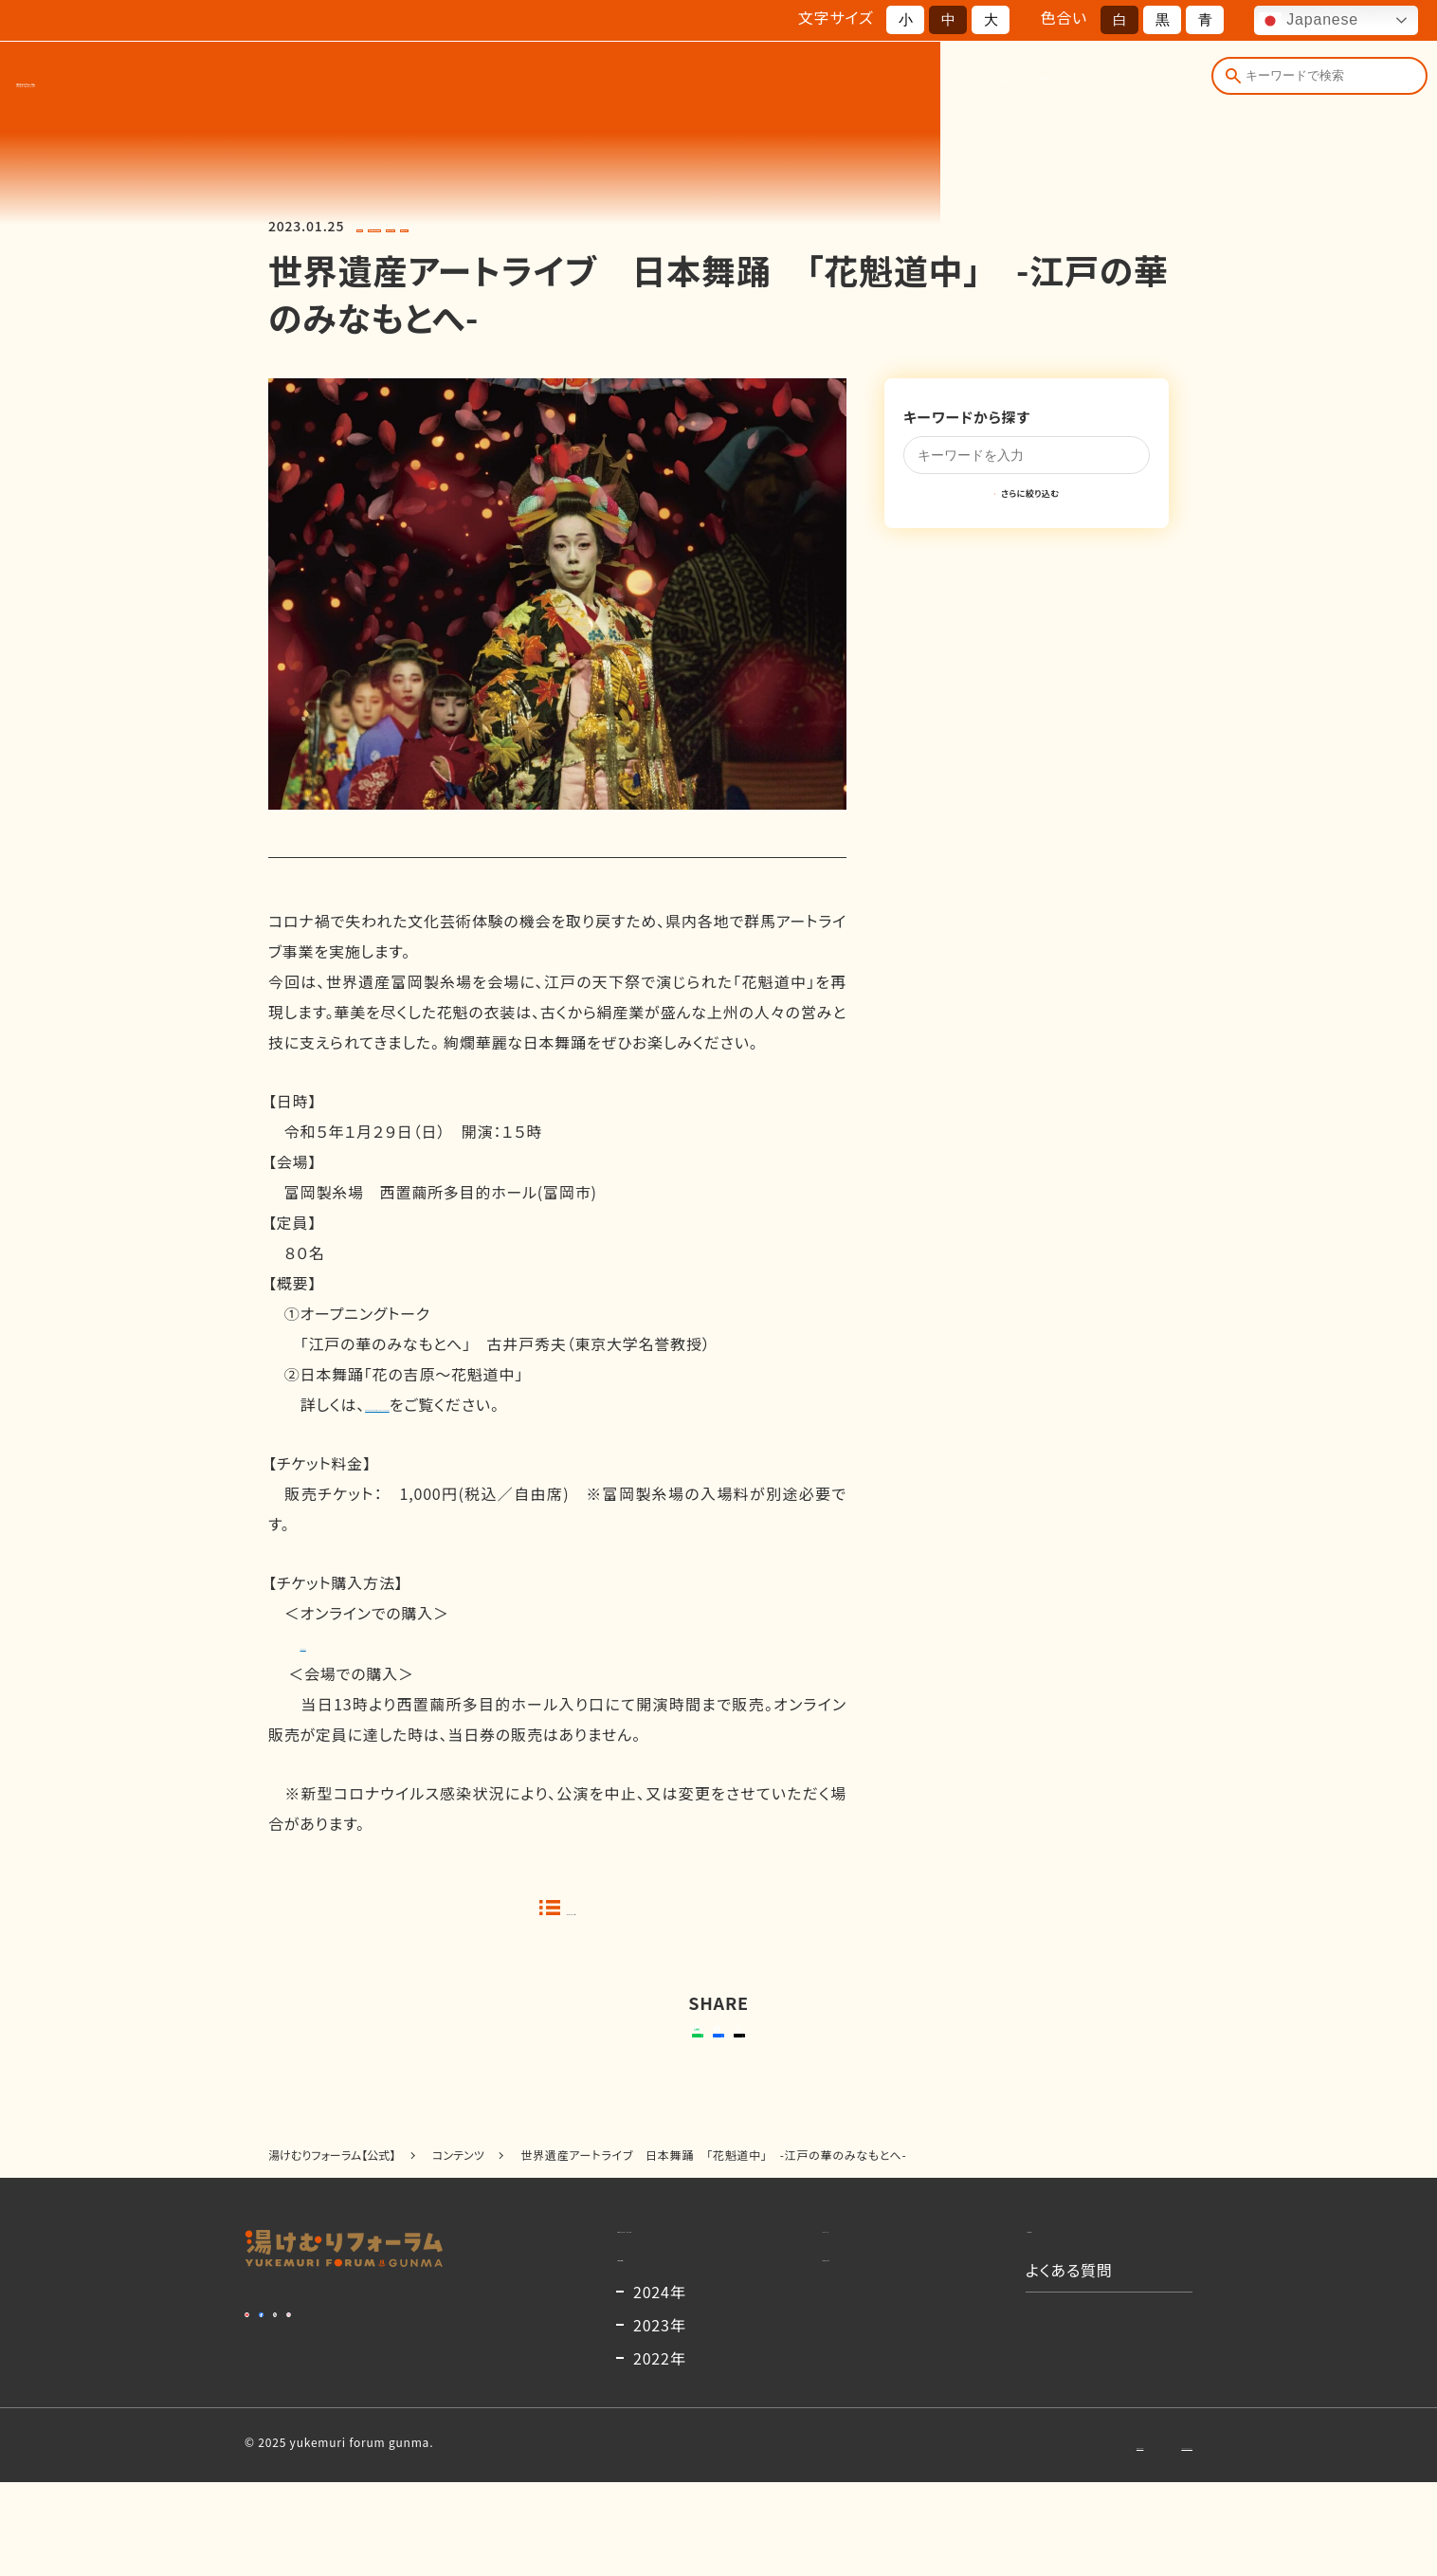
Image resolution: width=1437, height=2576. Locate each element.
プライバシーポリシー (1136, 2538)
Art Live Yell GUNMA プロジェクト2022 (504, 1404)
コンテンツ (1018, 83)
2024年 (659, 2385)
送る (576, 2056)
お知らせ (921, 83)
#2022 (380, 226)
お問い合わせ (1006, 2538)
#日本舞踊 (654, 226)
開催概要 (717, 83)
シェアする (715, 2056)
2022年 (659, 2451)
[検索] (1228, 83)
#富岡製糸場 (575, 226)
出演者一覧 (820, 83)
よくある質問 (1131, 83)
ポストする (837, 2056)
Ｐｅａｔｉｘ (334, 1643)
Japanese (1308, 20)
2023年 (659, 2418)
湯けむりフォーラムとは (575, 83)
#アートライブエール (470, 226)
